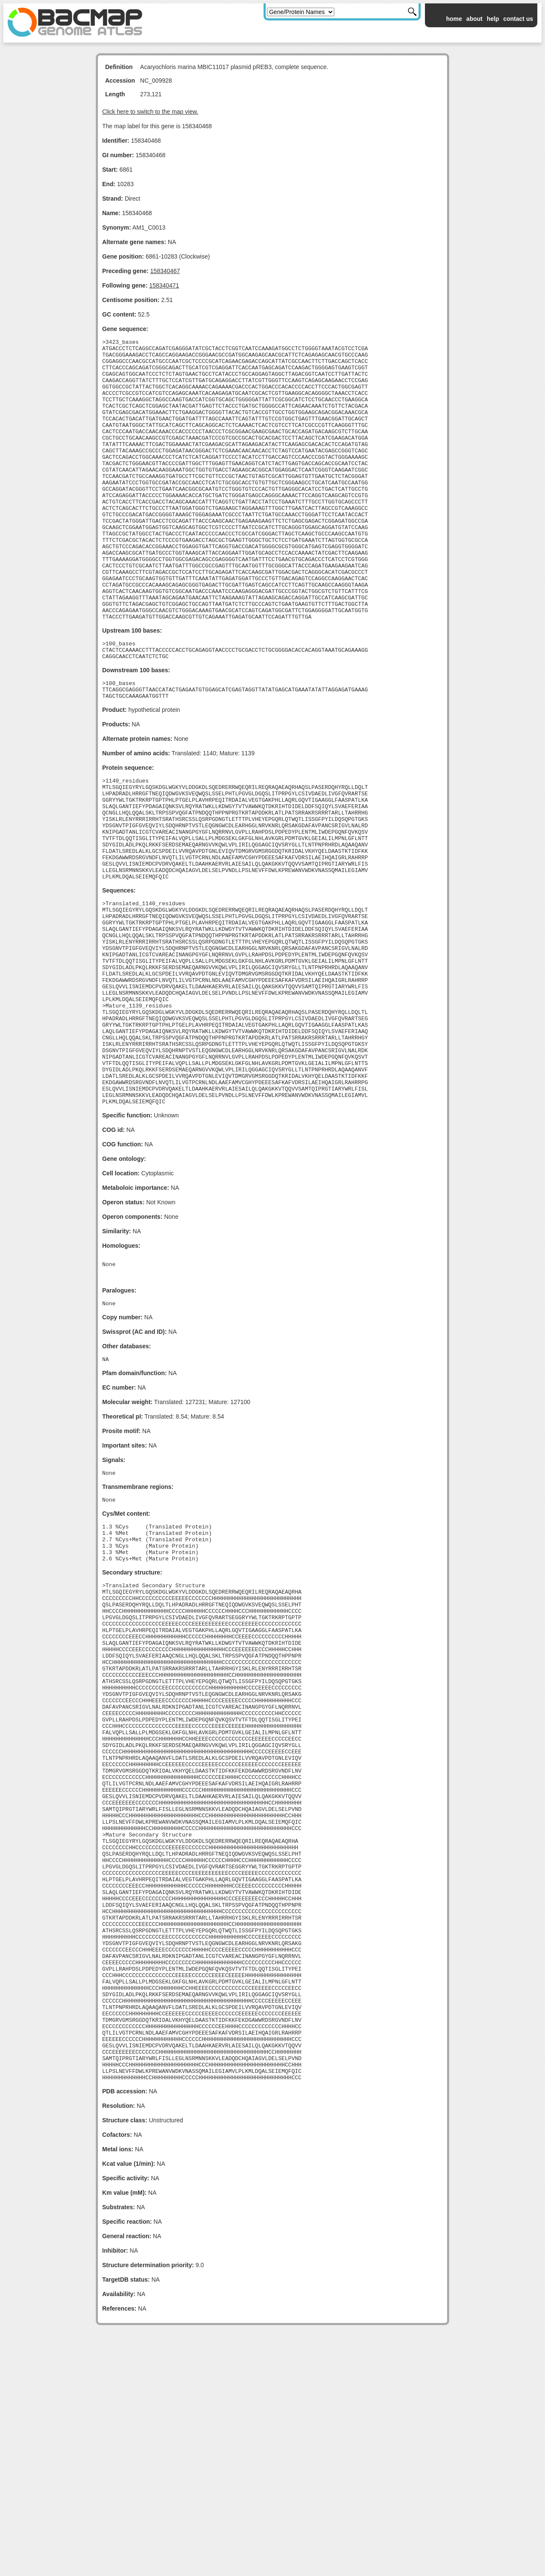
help (493, 18)
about (474, 18)
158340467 (165, 271)
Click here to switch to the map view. (150, 111)
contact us (518, 18)
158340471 (164, 285)
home (454, 18)
